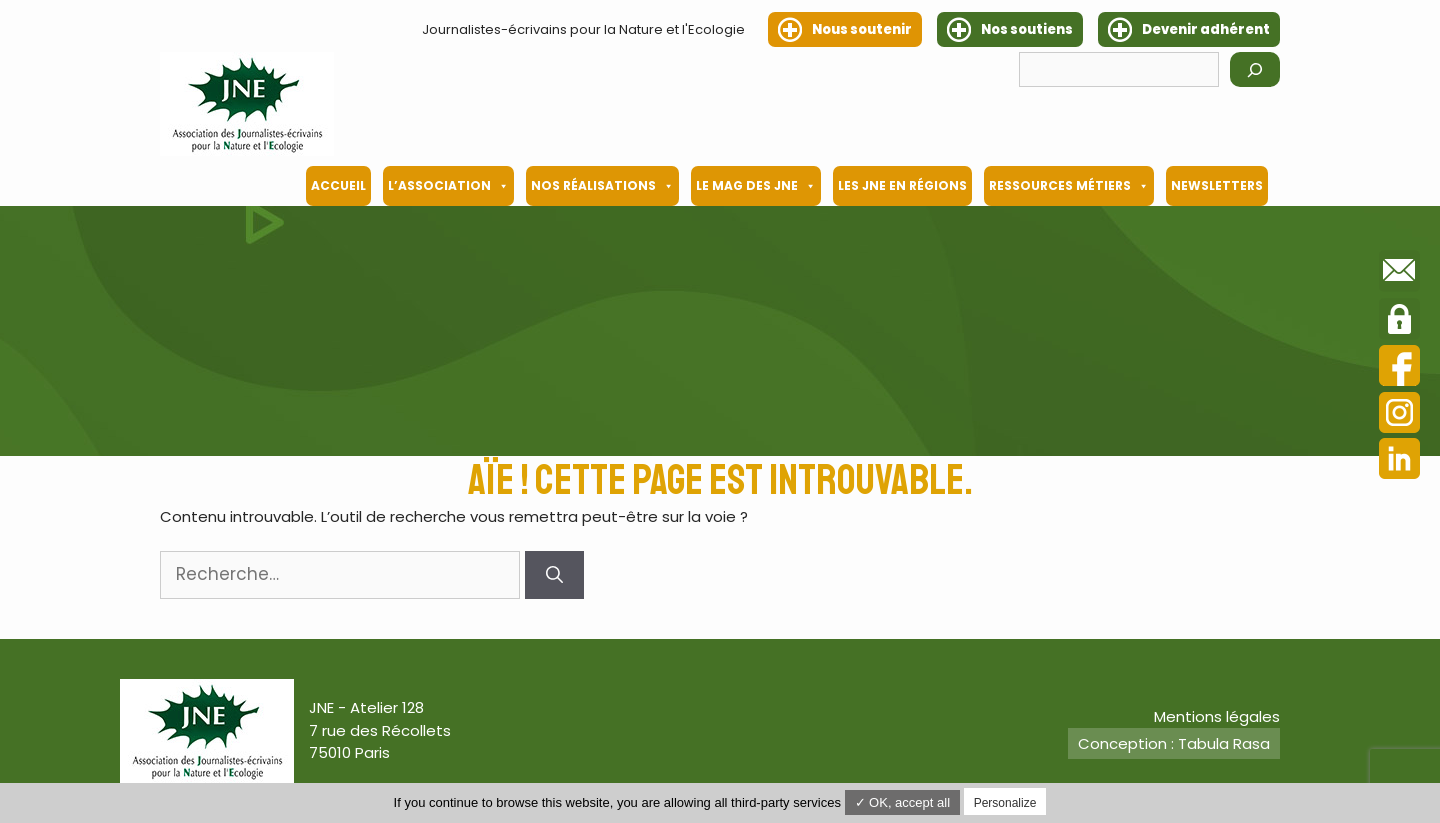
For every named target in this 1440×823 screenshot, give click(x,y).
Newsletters (1217, 185)
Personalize (1005, 803)
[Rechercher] (1255, 69)
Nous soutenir (862, 29)
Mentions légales (1217, 716)
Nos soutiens (1027, 29)
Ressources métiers (1069, 186)
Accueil (338, 185)
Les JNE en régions (902, 185)
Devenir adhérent (1206, 29)
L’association (448, 186)
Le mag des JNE (756, 186)
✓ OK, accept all (903, 802)
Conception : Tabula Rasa (1174, 743)
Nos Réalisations (602, 186)
